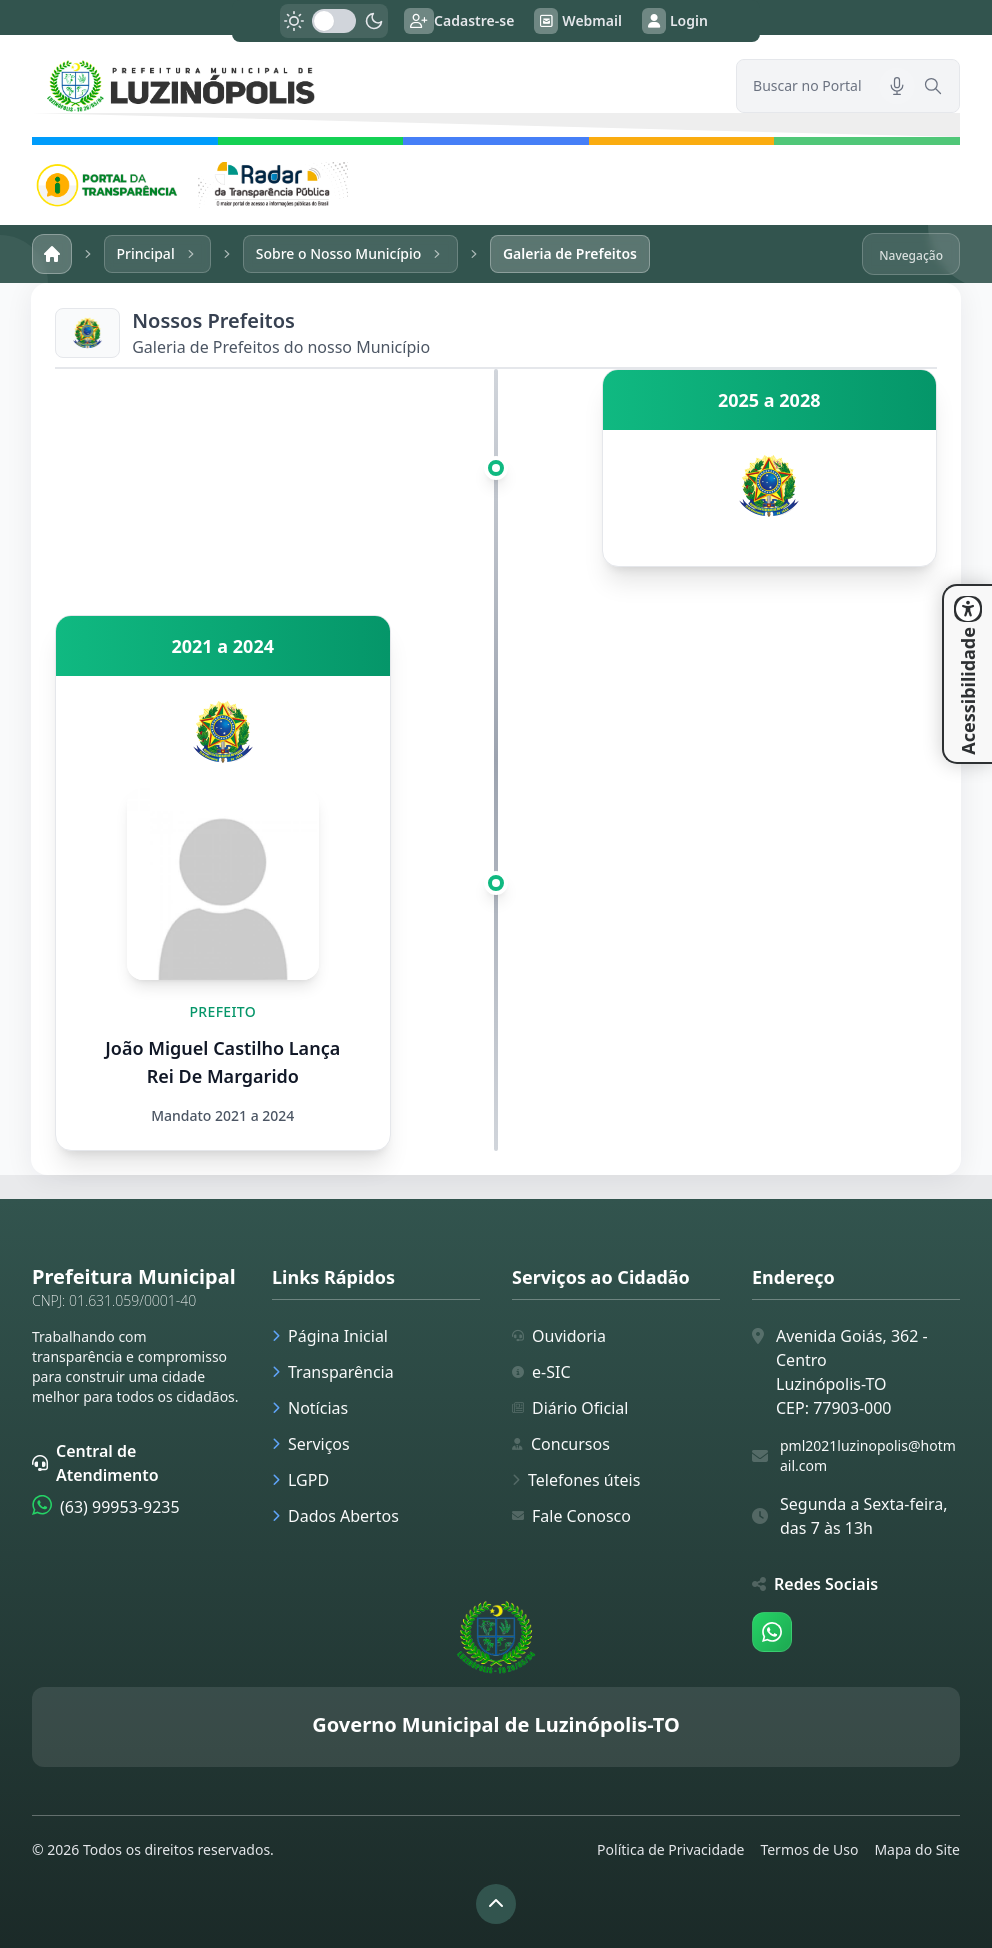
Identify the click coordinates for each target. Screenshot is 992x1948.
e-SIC (541, 1372)
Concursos (561, 1444)
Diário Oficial (570, 1408)
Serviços (311, 1444)
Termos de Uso (809, 1849)
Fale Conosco (571, 1516)
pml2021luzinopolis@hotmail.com (868, 1455)
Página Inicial (330, 1336)
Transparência (333, 1372)
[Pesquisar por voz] (897, 86)
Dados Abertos (335, 1516)
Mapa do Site (917, 1849)
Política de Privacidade (670, 1849)
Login (675, 21)
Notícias (310, 1408)
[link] (372, 86)
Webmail (578, 21)
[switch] (334, 21)
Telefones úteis (576, 1480)
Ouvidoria (559, 1336)
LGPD (300, 1480)
